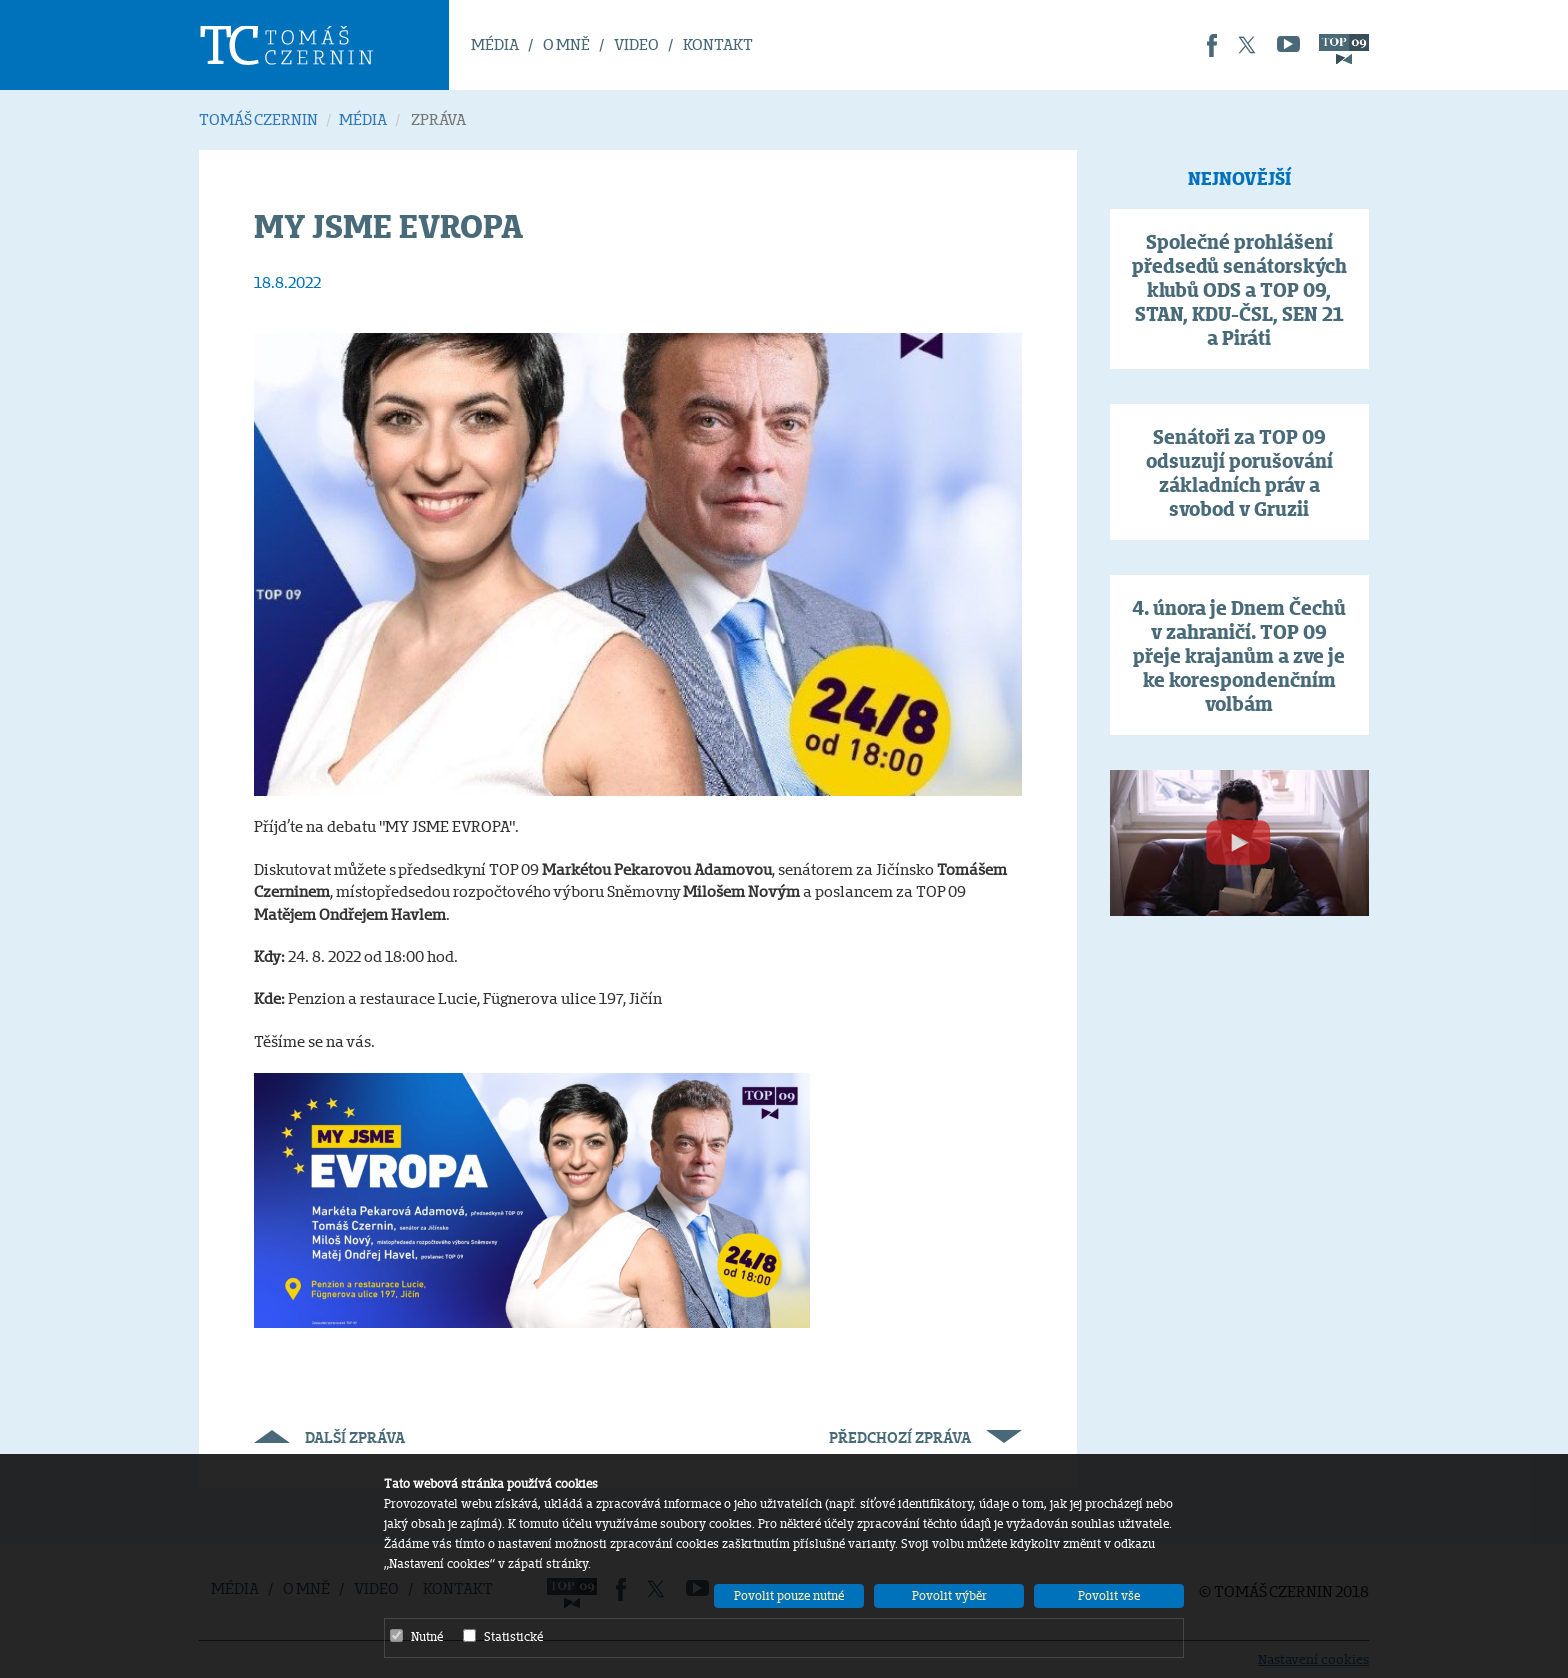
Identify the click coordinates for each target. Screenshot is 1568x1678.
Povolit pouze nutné (789, 1595)
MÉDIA (495, 44)
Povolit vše (1109, 1595)
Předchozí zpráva (925, 1437)
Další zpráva (329, 1437)
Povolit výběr (949, 1595)
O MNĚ (566, 44)
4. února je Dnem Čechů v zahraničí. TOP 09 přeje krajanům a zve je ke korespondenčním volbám (1239, 656)
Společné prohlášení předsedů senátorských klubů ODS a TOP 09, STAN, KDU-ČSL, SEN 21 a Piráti (1239, 290)
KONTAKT (718, 44)
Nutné (416, 1636)
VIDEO (636, 44)
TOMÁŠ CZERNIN (258, 119)
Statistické (503, 1636)
